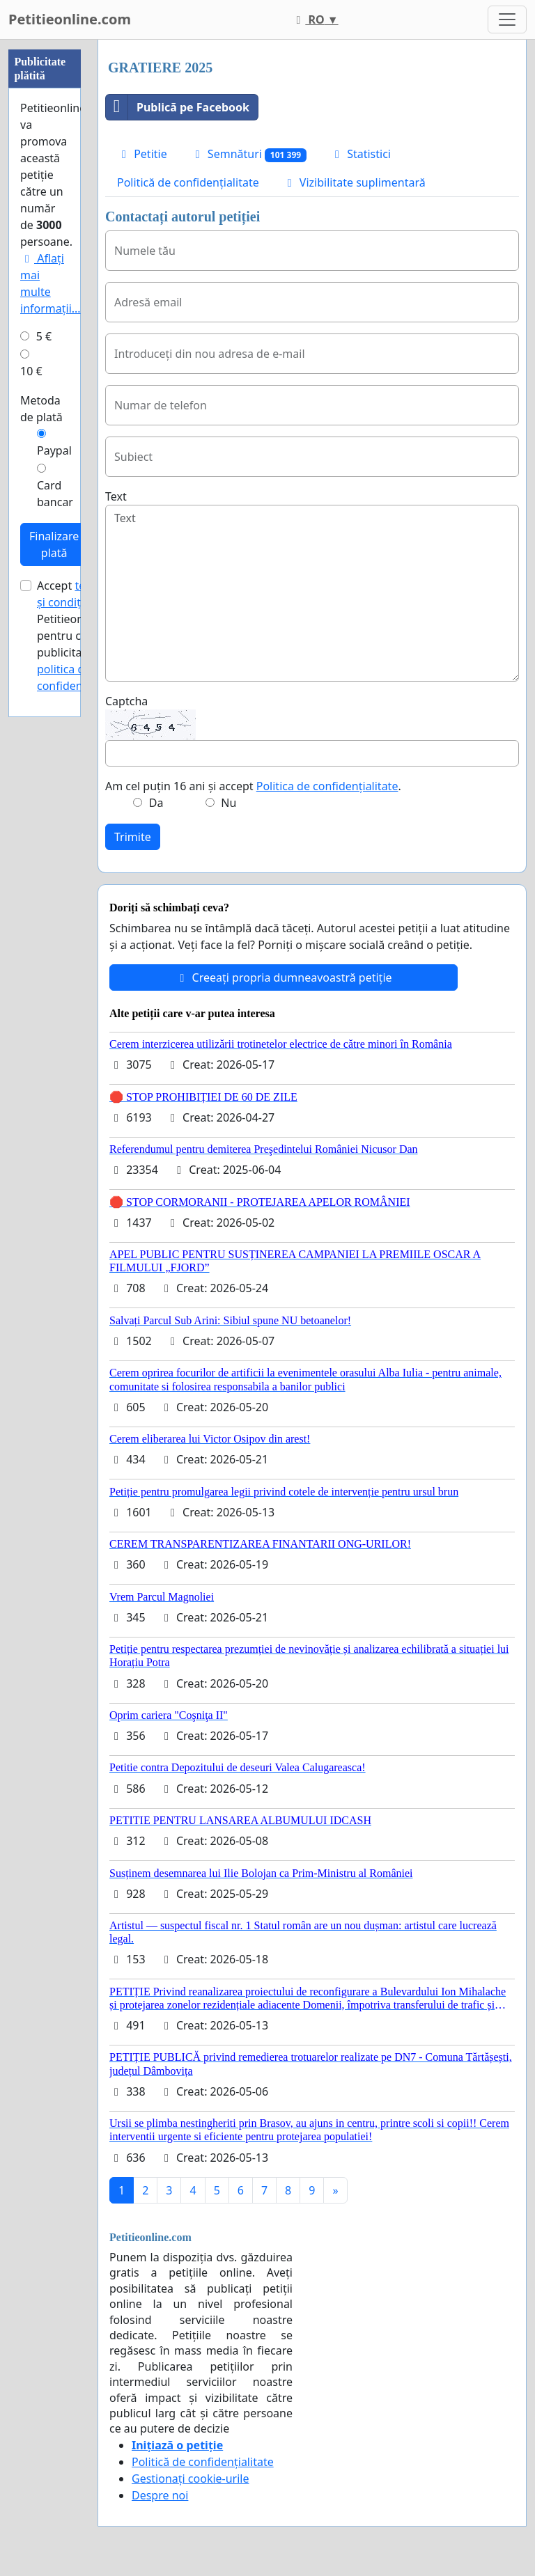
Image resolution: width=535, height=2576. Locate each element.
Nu (228, 802)
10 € (31, 371)
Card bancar (55, 494)
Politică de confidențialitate (188, 182)
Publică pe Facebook (177, 107)
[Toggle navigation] (507, 19)
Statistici (360, 154)
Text (116, 496)
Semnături (249, 154)
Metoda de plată (41, 409)
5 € (44, 336)
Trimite (132, 837)
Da (156, 802)
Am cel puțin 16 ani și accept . (253, 786)
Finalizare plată (54, 544)
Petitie (142, 154)
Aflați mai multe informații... (50, 283)
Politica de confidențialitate (327, 786)
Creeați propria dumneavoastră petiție (283, 977)
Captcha (126, 701)
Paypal (54, 450)
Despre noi (160, 2495)
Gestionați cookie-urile (190, 2478)
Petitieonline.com (69, 19)
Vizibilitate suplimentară (354, 182)
